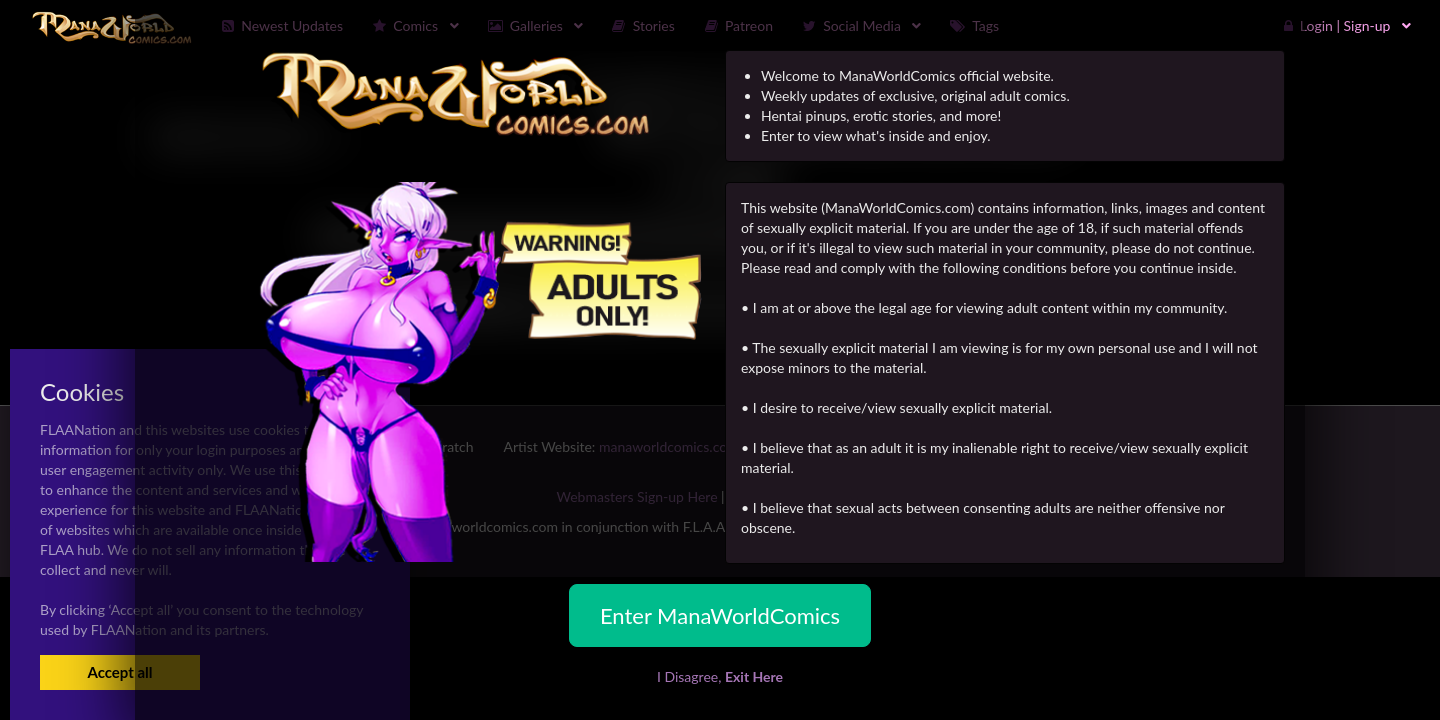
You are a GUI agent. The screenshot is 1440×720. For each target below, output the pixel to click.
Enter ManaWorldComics (720, 615)
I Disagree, (720, 676)
